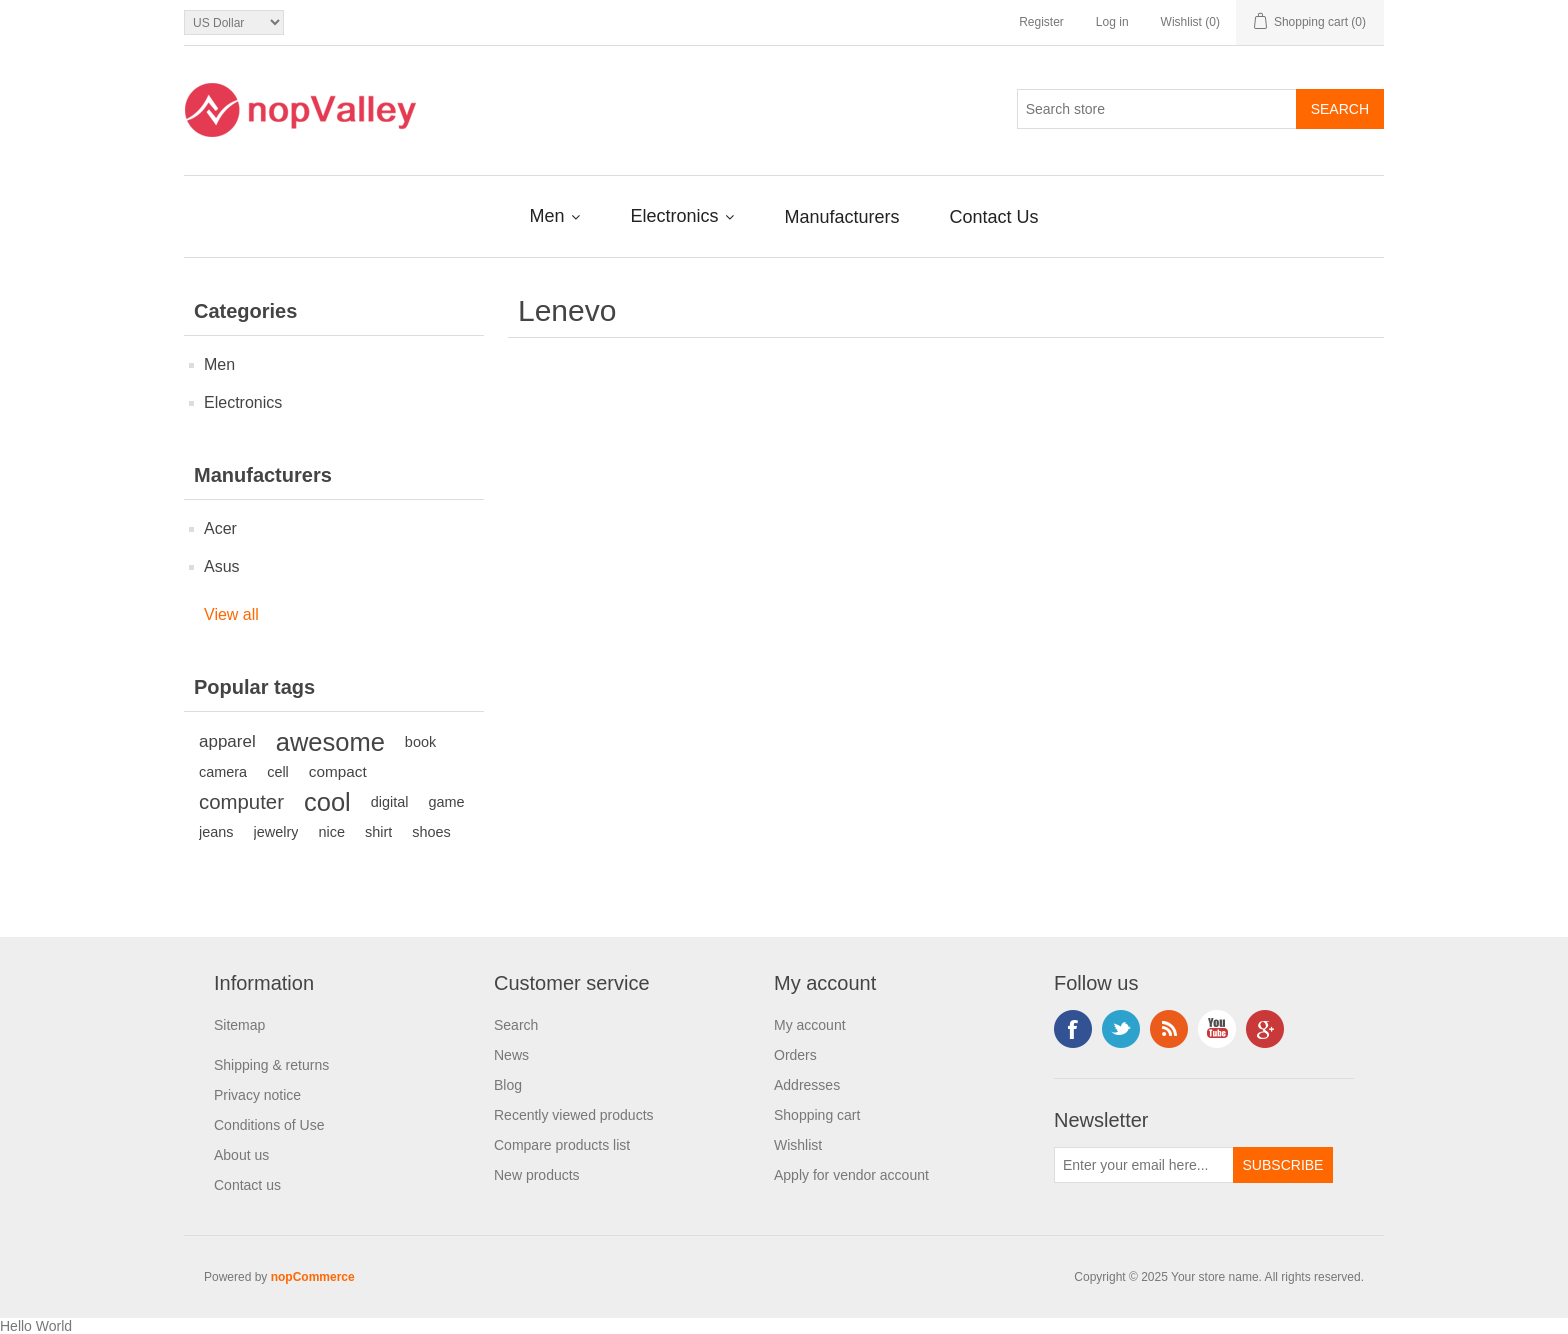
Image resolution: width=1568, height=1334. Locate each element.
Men (549, 216)
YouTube (1217, 1029)
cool (327, 802)
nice (331, 832)
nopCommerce (313, 1277)
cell (278, 772)
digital (390, 802)
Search (516, 1025)
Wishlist (798, 1145)
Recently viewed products (574, 1115)
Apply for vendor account (851, 1175)
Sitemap (239, 1025)
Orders (795, 1055)
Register (1041, 22)
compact (338, 771)
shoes (431, 832)
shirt (378, 832)
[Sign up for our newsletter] (1144, 1165)
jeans (216, 832)
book (420, 742)
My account (810, 1025)
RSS (1169, 1029)
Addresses (807, 1085)
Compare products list (562, 1145)
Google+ (1265, 1029)
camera (223, 772)
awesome (330, 742)
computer (241, 802)
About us (241, 1155)
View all (231, 614)
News (511, 1055)
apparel (227, 741)
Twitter (1121, 1029)
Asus (222, 566)
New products (537, 1175)
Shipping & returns (271, 1065)
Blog (508, 1085)
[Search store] (1157, 109)
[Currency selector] (234, 22)
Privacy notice (257, 1095)
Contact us (247, 1185)
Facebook (1073, 1029)
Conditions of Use (269, 1125)
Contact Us (994, 217)
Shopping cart (817, 1115)
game (447, 802)
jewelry (276, 832)
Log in (1112, 22)
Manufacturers (841, 217)
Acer (220, 528)
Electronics (676, 216)
